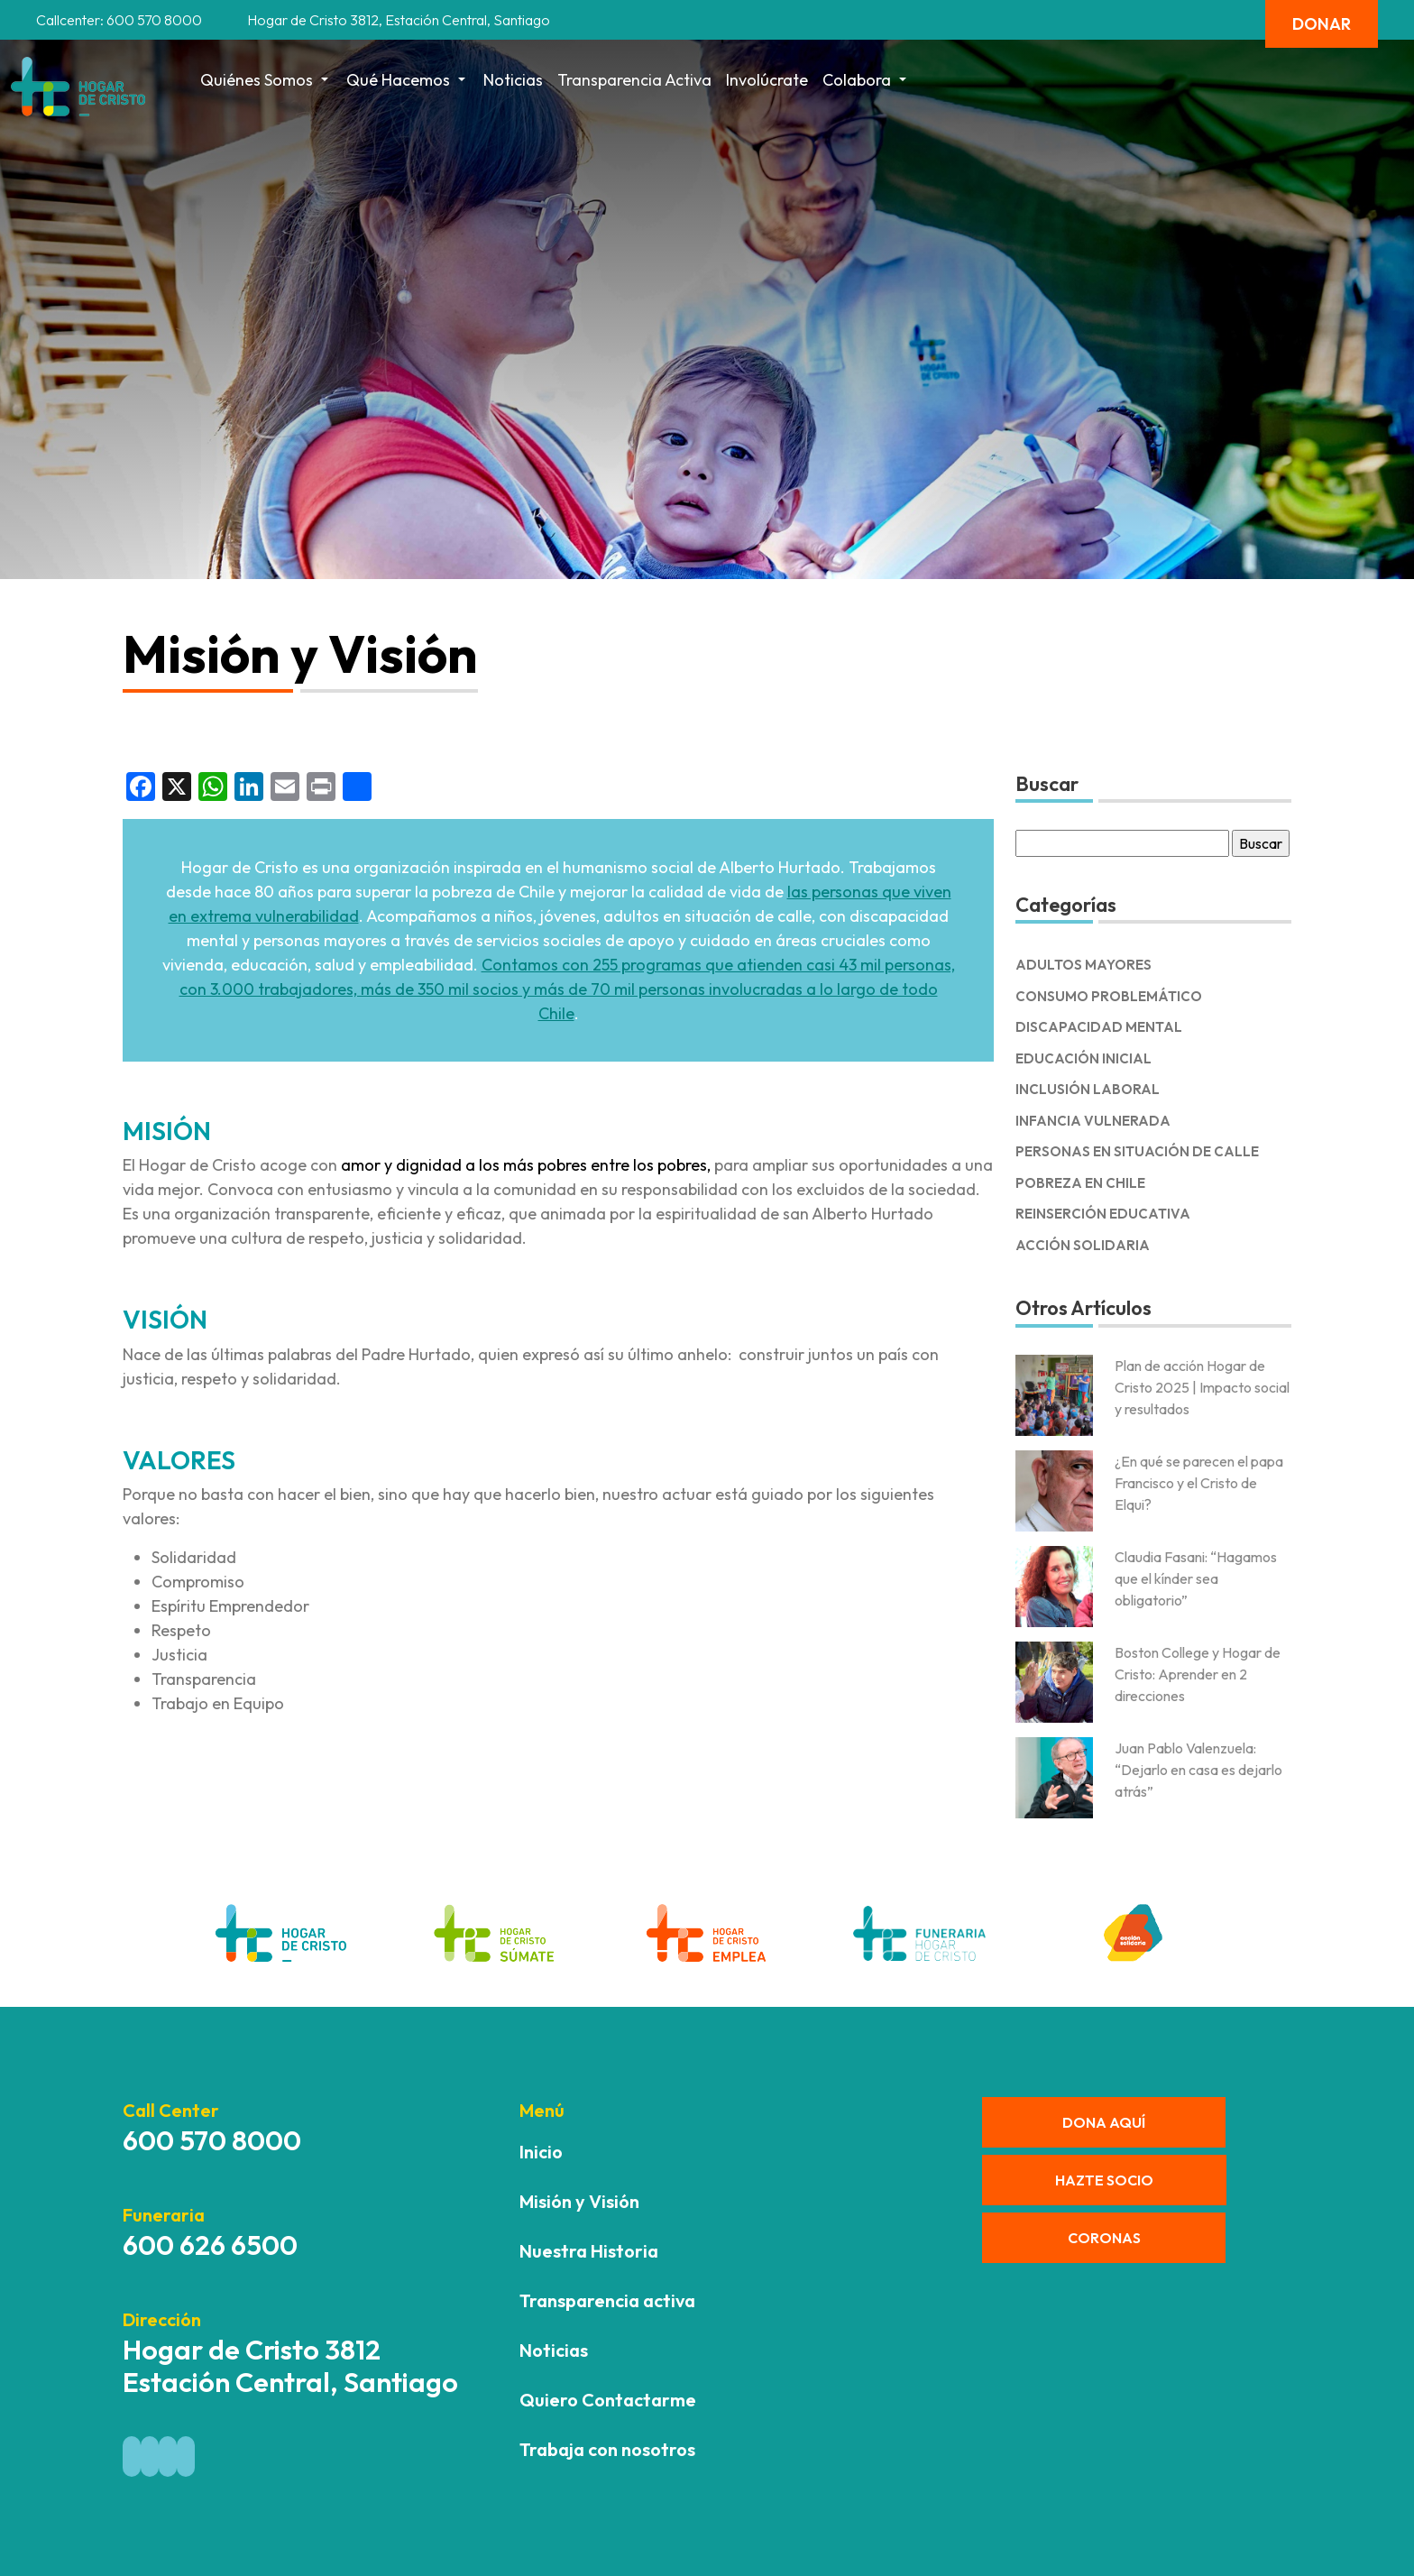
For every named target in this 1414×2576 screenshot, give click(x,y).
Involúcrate (767, 79)
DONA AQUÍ (1103, 2122)
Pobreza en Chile (1080, 1182)
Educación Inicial (1083, 1058)
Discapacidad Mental (1098, 1026)
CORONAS (1104, 2238)
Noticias (513, 79)
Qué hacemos (407, 79)
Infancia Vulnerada (1093, 1120)
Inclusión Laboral (1087, 1089)
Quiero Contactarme (607, 2399)
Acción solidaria (1082, 1245)
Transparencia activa (634, 79)
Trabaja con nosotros (607, 2449)
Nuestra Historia (588, 2251)
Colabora (866, 79)
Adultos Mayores (1083, 964)
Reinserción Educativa (1102, 1213)
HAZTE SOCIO (1104, 2180)
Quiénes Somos (266, 79)
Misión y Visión (579, 2201)
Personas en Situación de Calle (1137, 1151)
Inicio (541, 2151)
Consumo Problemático (1108, 996)
